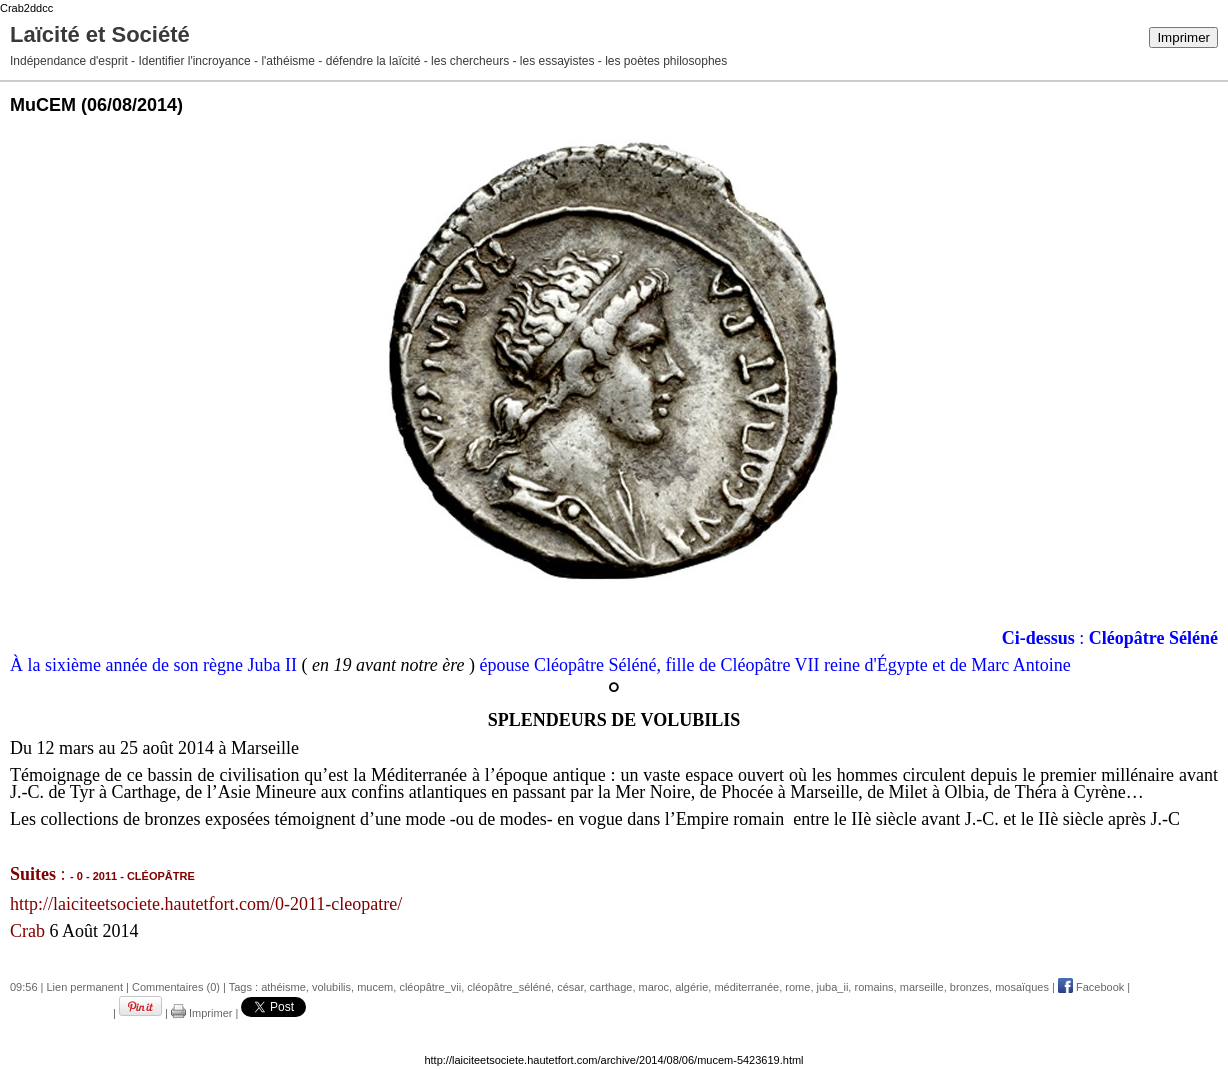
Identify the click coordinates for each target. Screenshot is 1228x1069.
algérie (691, 987)
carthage (611, 987)
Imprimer (1183, 37)
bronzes (969, 987)
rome (797, 987)
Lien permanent (85, 987)
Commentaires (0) (176, 987)
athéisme (283, 987)
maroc (654, 987)
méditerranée (746, 987)
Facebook (1091, 987)
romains (873, 987)
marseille (922, 987)
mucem (375, 987)
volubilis (331, 987)
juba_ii (833, 987)
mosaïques (1022, 987)
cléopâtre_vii (430, 987)
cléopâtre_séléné (509, 987)
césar (570, 987)
